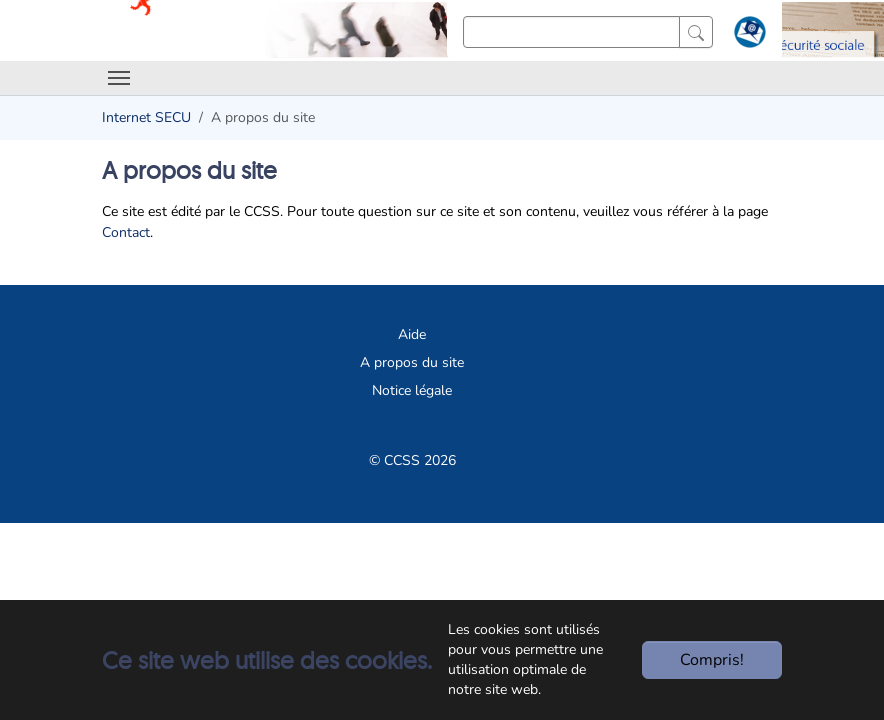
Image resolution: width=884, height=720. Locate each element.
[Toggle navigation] (119, 78)
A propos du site (412, 362)
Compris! (712, 660)
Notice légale (412, 390)
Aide (412, 334)
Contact (126, 232)
